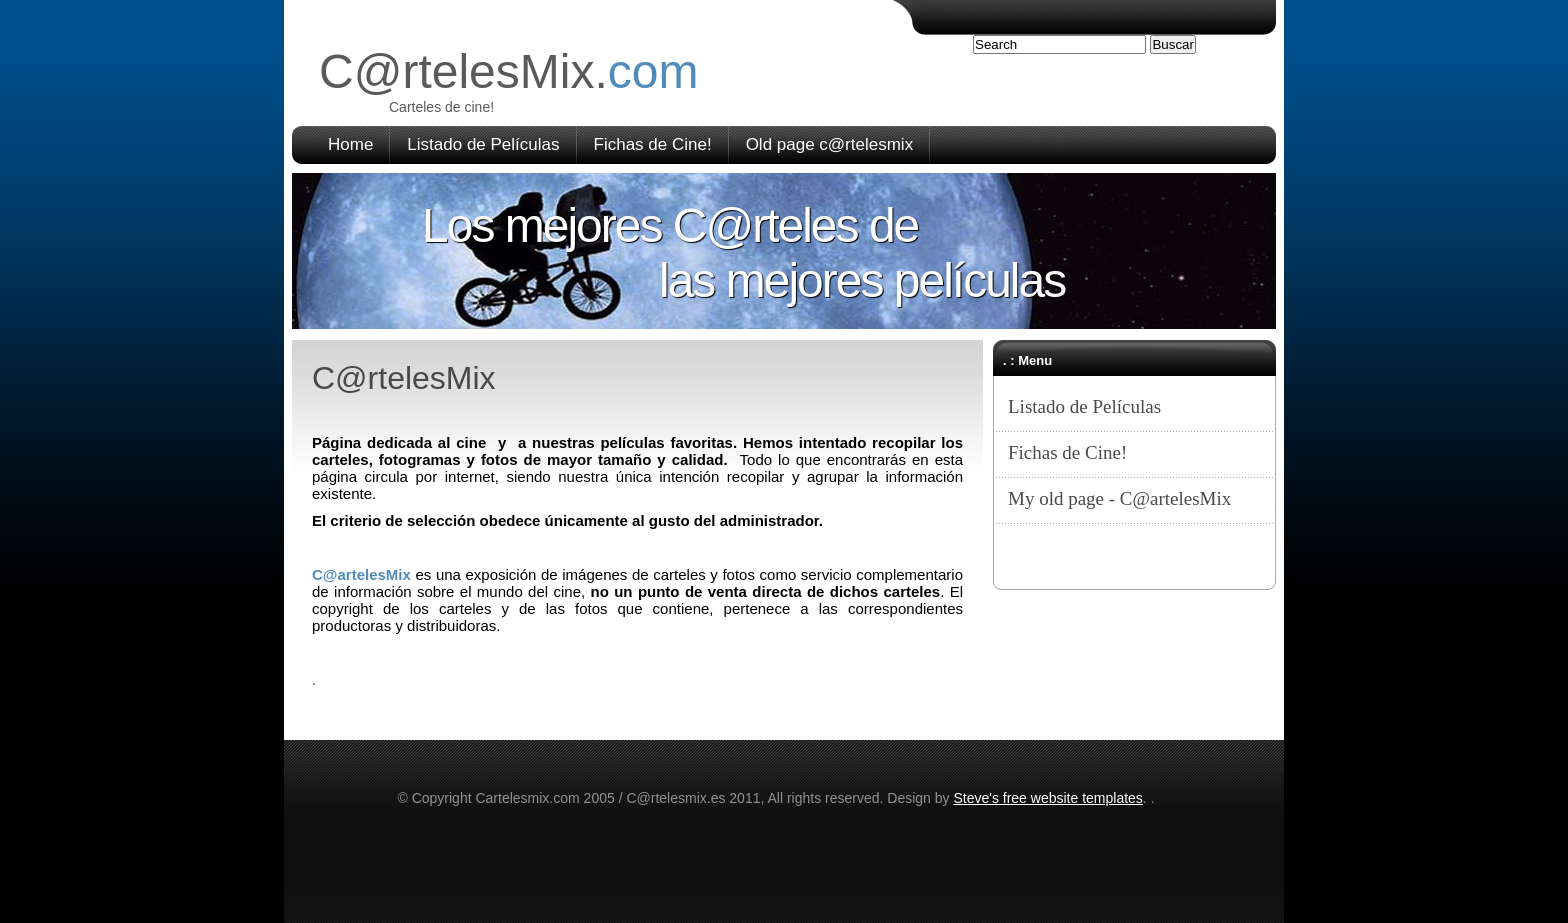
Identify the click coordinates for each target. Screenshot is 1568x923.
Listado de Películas (483, 144)
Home (350, 144)
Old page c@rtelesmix (830, 144)
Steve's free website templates (1047, 798)
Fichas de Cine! (653, 144)
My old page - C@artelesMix (1119, 498)
